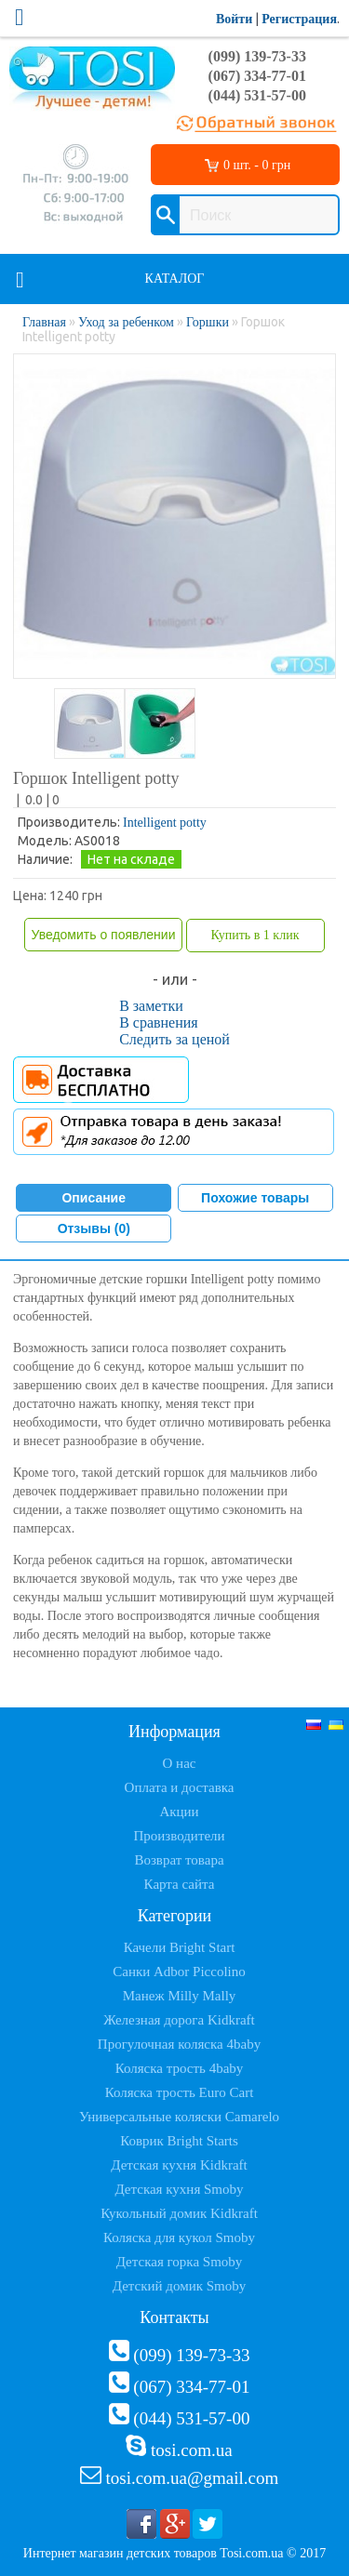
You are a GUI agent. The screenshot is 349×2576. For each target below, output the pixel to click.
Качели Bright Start (179, 1947)
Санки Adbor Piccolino (179, 1971)
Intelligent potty (165, 823)
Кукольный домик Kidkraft (179, 2213)
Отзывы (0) (94, 1228)
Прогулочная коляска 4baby (179, 2044)
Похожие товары (255, 1197)
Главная (44, 322)
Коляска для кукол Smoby (179, 2237)
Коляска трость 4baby (179, 2068)
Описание (93, 1197)
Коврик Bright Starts (179, 2140)
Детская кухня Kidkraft (179, 2165)
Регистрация (299, 19)
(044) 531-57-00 (257, 95)
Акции (178, 1811)
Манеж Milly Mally (179, 1995)
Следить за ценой (174, 1039)
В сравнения (158, 1022)
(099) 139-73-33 (257, 56)
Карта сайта (179, 1884)
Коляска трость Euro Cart (179, 2092)
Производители (178, 1835)
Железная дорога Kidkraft (178, 2019)
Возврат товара (178, 1859)
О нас (179, 1763)
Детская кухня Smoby (178, 2189)
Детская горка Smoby (179, 2261)
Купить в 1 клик (254, 935)
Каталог (175, 278)
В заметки (151, 1006)
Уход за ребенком (126, 322)
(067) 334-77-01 (257, 76)
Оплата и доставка (180, 1787)
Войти (234, 19)
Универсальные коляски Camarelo (179, 2116)
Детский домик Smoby (179, 2285)
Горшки (207, 322)
